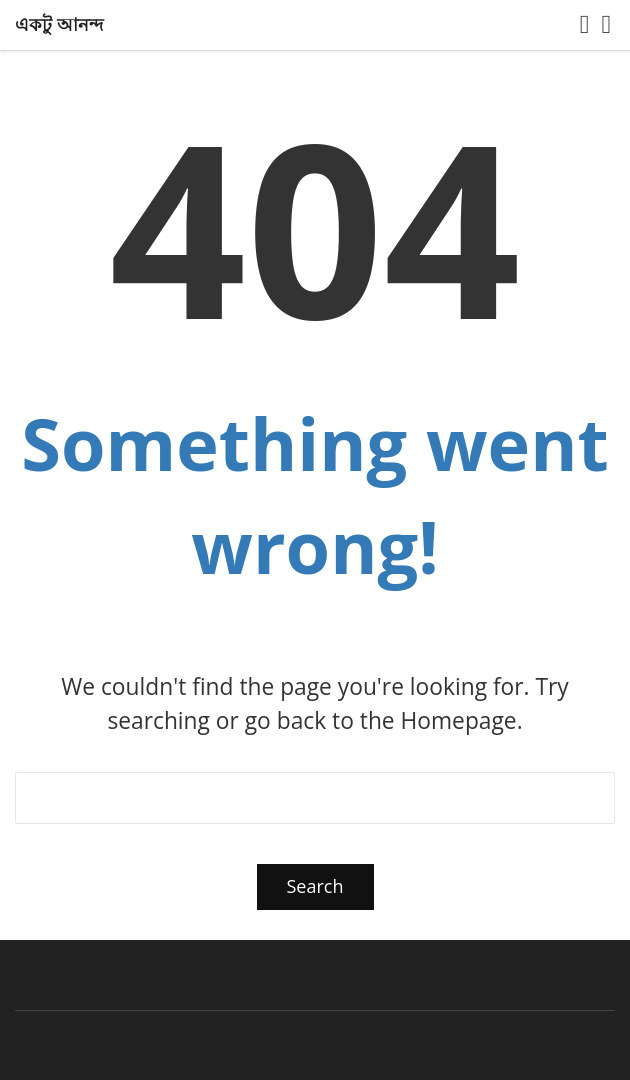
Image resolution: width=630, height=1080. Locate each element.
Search (315, 886)
